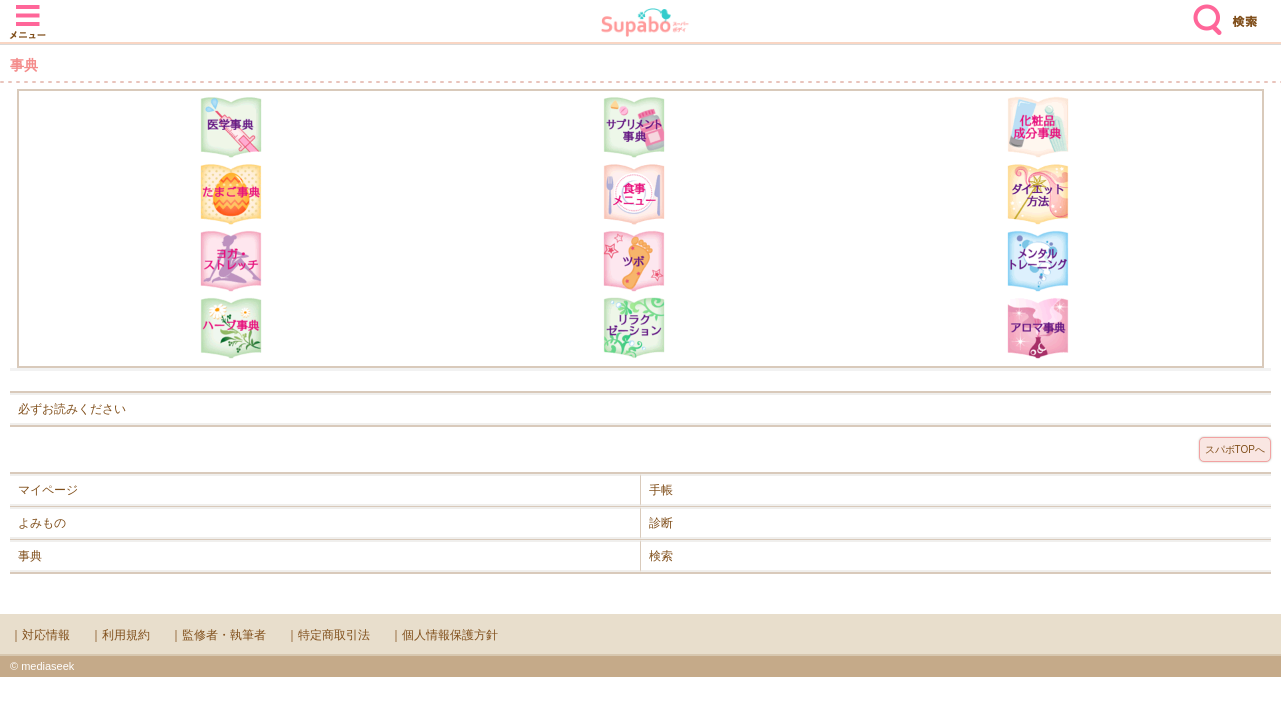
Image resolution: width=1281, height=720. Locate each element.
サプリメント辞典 (634, 127)
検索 (1203, 12)
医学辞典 (231, 127)
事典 (30, 556)
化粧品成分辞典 (1038, 127)
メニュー (28, 12)
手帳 (661, 490)
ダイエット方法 (1038, 194)
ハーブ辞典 (231, 328)
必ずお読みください (72, 409)
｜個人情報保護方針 (444, 635)
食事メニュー (634, 194)
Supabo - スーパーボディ (645, 24)
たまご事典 (231, 194)
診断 (661, 523)
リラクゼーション (634, 328)
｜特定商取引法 (328, 635)
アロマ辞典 (1038, 328)
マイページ (48, 490)
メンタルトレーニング (1038, 261)
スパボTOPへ (1235, 449)
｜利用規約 (120, 635)
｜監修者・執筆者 (218, 635)
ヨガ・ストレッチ (231, 261)
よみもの (42, 523)
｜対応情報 (40, 635)
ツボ (634, 261)
